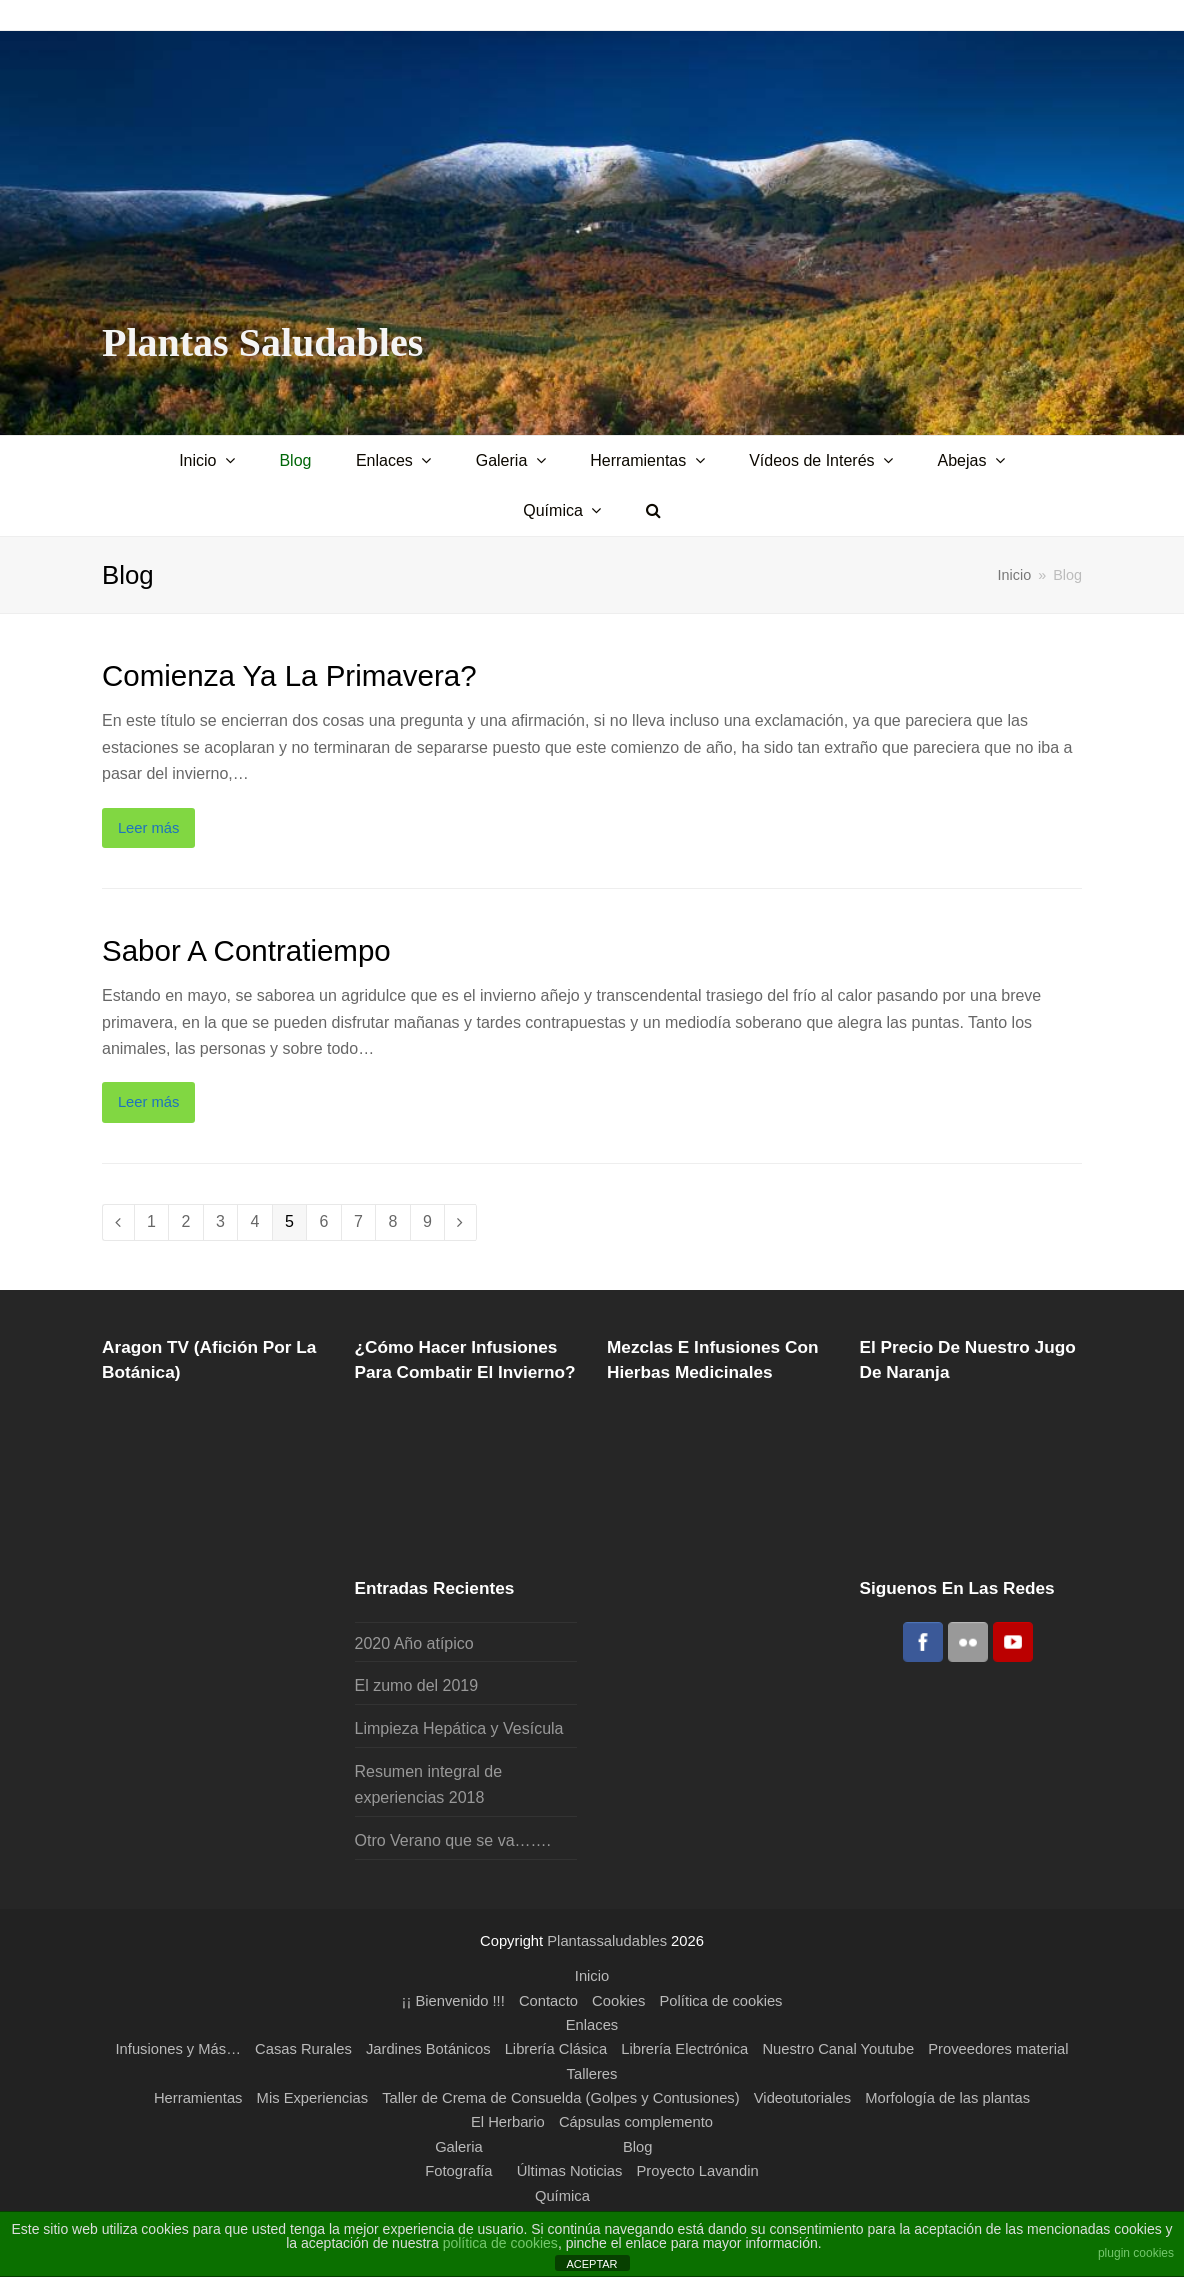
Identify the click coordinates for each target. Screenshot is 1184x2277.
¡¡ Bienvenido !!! (453, 2001)
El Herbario (508, 2122)
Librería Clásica (556, 2049)
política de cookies (500, 2243)
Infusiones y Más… (178, 2049)
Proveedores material (998, 2049)
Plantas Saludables (262, 342)
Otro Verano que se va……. (453, 1840)
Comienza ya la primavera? (289, 675)
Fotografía (458, 2171)
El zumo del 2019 (417, 1685)
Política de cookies (721, 2001)
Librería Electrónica (684, 2049)
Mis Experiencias (312, 2098)
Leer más (149, 828)
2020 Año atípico (414, 1643)
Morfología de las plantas (947, 2098)
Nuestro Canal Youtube (838, 2049)
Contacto (548, 2001)
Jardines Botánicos (428, 2049)
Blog (638, 2147)
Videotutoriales (802, 2098)
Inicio (1015, 575)
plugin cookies (1136, 2253)
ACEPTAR (591, 2264)
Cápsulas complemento (636, 2122)
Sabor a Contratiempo (246, 950)
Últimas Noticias (570, 2171)
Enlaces (592, 2025)
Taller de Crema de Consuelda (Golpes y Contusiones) (560, 2098)
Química (562, 2196)
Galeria (459, 2147)
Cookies (618, 2001)
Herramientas (198, 2098)
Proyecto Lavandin (698, 2171)
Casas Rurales (303, 2049)
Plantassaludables (607, 1941)
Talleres (592, 2074)
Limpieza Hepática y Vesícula (459, 1728)
